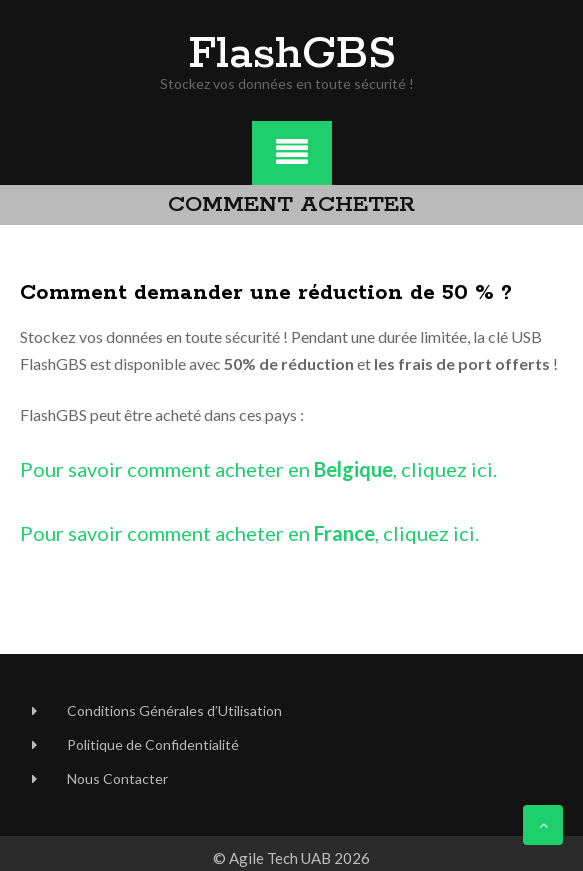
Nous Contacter (117, 778)
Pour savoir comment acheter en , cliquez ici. (258, 469)
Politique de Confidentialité (153, 744)
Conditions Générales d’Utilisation (174, 710)
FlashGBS (292, 55)
